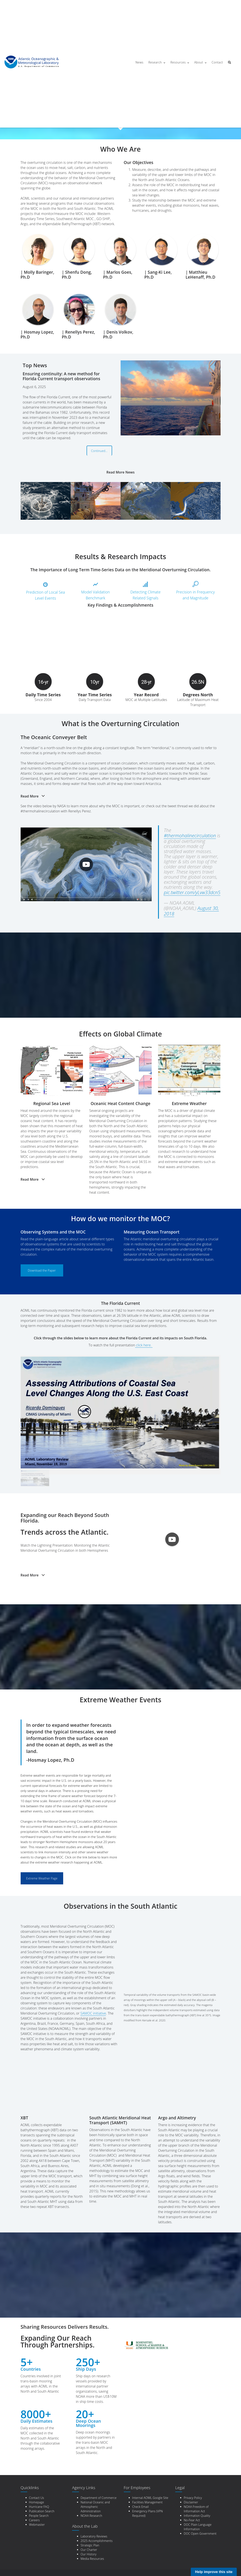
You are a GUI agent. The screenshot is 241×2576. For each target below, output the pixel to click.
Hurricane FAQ (39, 2490)
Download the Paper (42, 1254)
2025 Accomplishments (97, 2525)
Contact (217, 62)
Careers (34, 2504)
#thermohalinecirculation (190, 819)
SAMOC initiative (93, 1997)
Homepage (36, 2486)
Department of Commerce (99, 2482)
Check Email (140, 2490)
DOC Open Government (200, 2517)
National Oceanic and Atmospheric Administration (95, 2490)
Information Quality (197, 2499)
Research (155, 62)
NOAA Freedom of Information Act (196, 2492)
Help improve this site (213, 2572)
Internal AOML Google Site (150, 2482)
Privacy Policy (193, 2482)
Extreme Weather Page (41, 1862)
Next (214, 1398)
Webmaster (37, 2508)
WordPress (85, 2566)
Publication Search (41, 2495)
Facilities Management (147, 2486)
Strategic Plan (90, 2529)
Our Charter (89, 2533)
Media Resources (92, 2542)
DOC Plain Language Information (197, 2510)
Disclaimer (191, 2486)
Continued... (99, 451)
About (198, 62)
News (139, 62)
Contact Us (36, 2482)
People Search (39, 2499)
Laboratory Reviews (94, 2520)
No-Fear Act (192, 2504)
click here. (144, 1329)
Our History (88, 2538)
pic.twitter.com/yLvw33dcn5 (192, 876)
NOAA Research (91, 2499)
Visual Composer (60, 2566)
